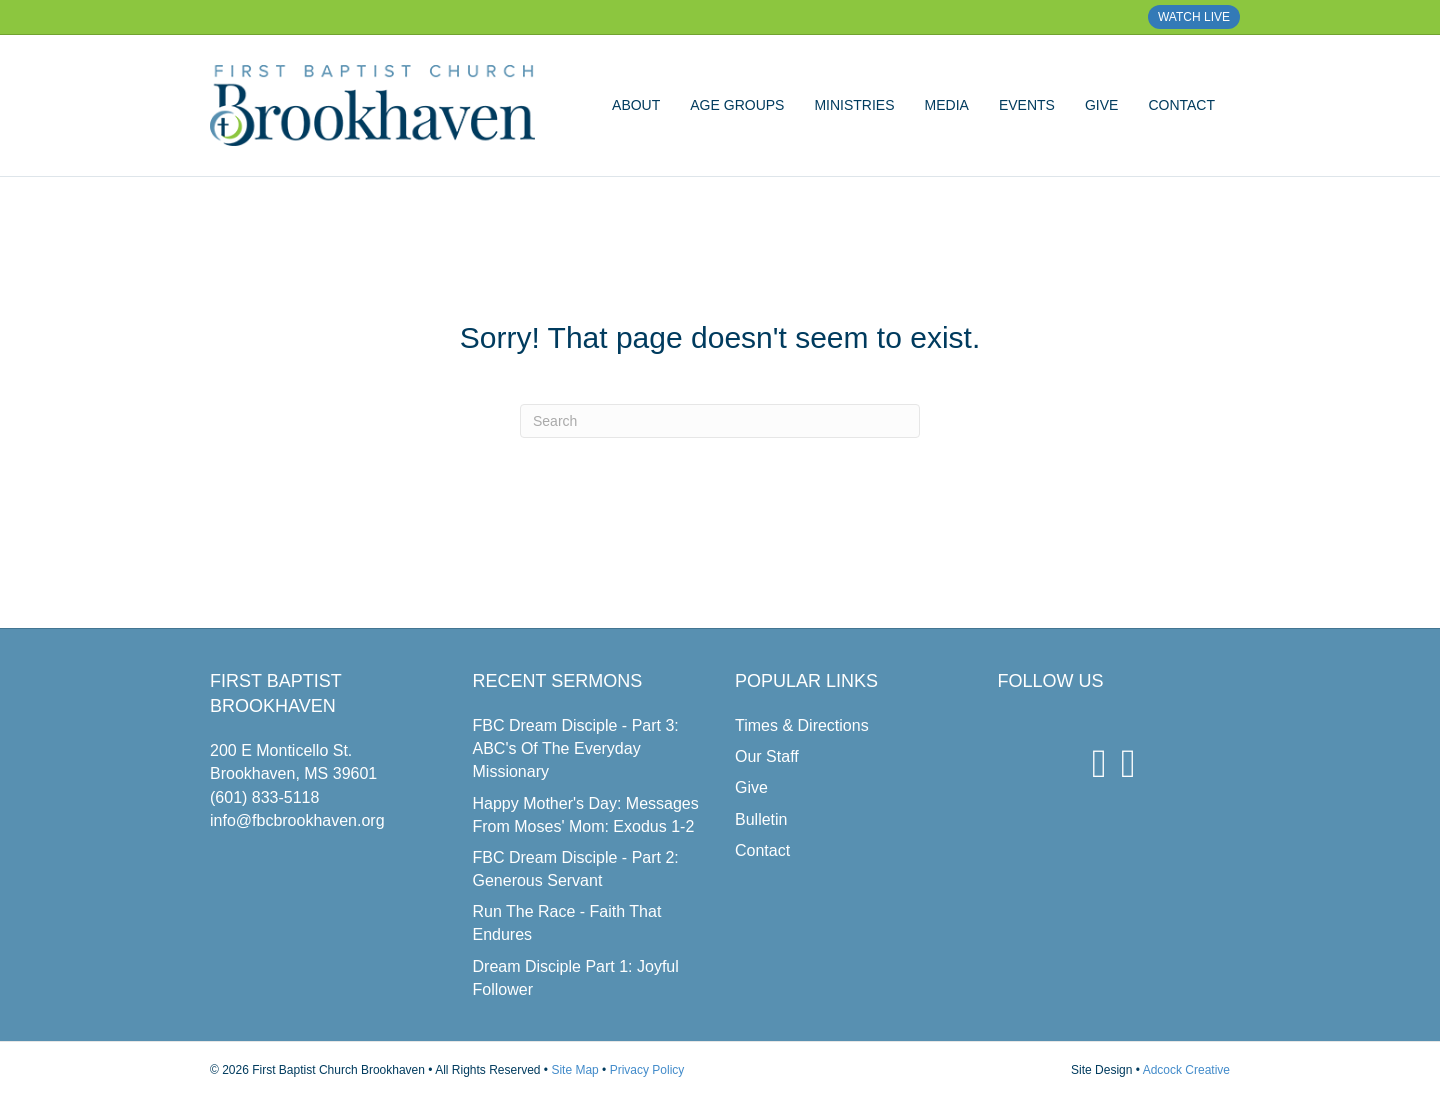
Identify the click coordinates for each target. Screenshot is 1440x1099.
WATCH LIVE (1194, 17)
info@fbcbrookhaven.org (297, 820)
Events (1027, 105)
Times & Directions (802, 725)
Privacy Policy (647, 1070)
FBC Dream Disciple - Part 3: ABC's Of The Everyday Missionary (576, 748)
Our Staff (767, 756)
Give (1101, 105)
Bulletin (761, 819)
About (636, 105)
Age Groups (737, 105)
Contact (1181, 105)
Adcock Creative (1186, 1070)
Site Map (573, 1070)
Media (947, 105)
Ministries (854, 105)
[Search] (720, 421)
